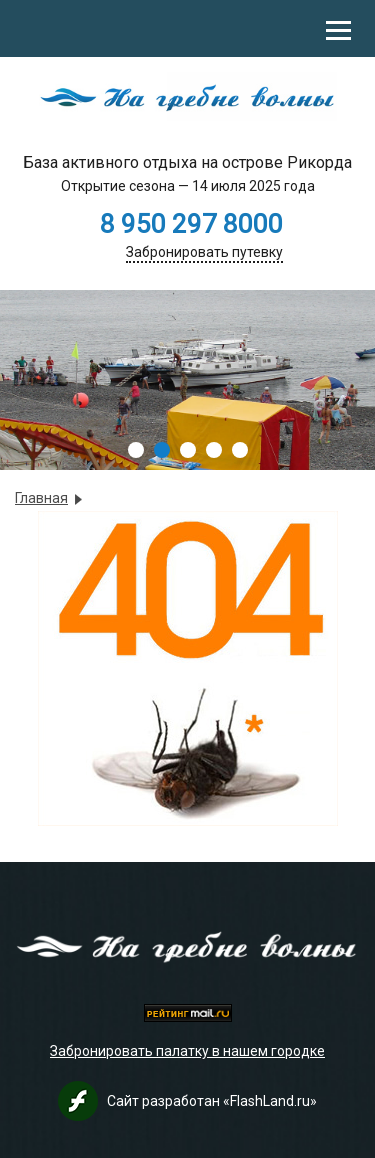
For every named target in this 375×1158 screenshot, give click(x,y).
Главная (41, 498)
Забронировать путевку (204, 252)
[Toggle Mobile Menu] (338, 29)
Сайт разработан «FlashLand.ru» (212, 1101)
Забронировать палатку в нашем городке (187, 1051)
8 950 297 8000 (191, 224)
